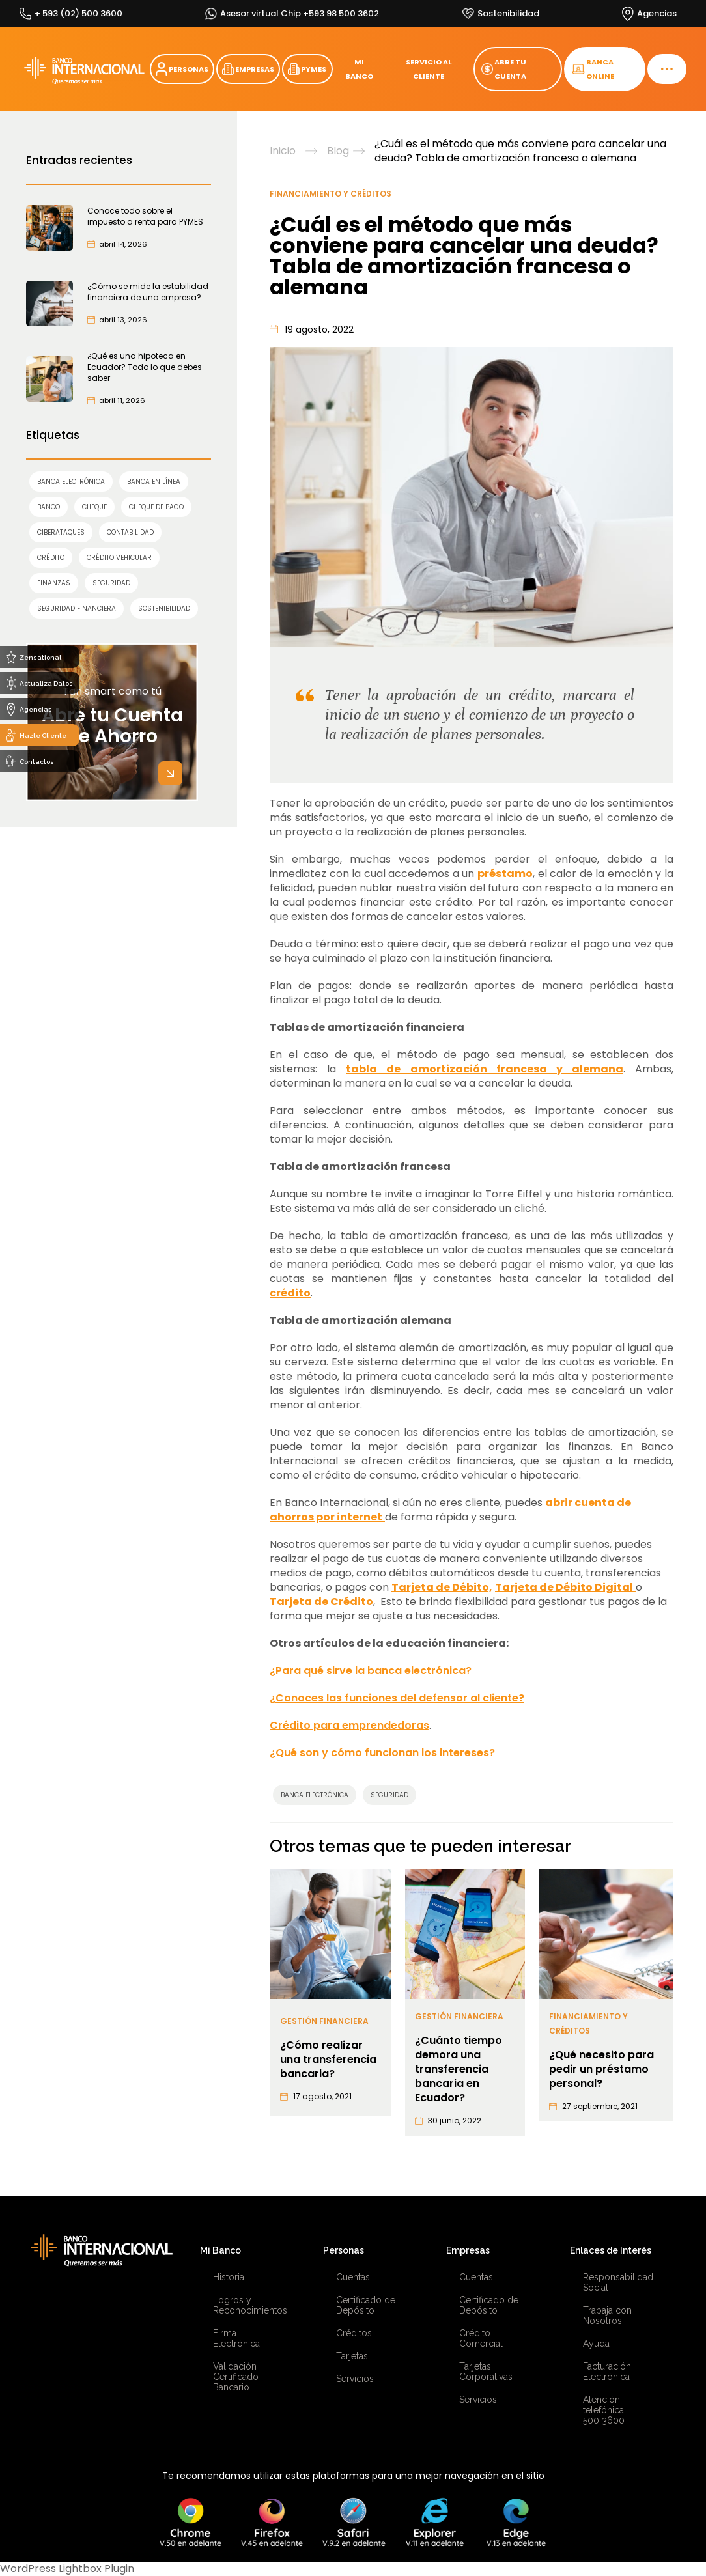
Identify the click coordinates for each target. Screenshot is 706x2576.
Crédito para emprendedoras (349, 1725)
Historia (228, 2277)
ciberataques (61, 532)
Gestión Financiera (324, 2020)
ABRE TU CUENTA (503, 69)
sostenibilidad (164, 608)
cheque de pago (156, 507)
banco (48, 507)
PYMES (307, 69)
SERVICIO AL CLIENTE (429, 69)
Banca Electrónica (71, 481)
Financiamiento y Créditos (330, 193)
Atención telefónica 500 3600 (604, 2410)
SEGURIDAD (111, 583)
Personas (343, 2250)
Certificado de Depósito (365, 2305)
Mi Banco (220, 2250)
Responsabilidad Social (618, 2282)
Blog (338, 151)
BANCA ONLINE (593, 69)
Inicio (283, 151)
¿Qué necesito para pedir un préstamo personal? (601, 2069)
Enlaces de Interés (610, 2250)
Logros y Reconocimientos (248, 2305)
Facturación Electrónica (607, 2371)
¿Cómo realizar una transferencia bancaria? (328, 2059)
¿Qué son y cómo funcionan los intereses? (382, 1752)
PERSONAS (182, 69)
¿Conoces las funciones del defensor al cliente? (397, 1697)
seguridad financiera (76, 608)
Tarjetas (352, 2356)
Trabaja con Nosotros (607, 2315)
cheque (94, 507)
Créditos (354, 2333)
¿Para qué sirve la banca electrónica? (371, 1670)
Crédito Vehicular (119, 558)
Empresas (468, 2250)
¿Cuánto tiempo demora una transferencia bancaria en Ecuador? (458, 2069)
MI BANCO (359, 69)
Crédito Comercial (481, 2338)
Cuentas (353, 2277)
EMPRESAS (248, 69)
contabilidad (130, 532)
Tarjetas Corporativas (486, 2371)
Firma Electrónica (236, 2338)
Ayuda (596, 2343)
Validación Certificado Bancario (236, 2376)
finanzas (53, 583)
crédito (50, 558)
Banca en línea (153, 481)
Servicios (355, 2378)
